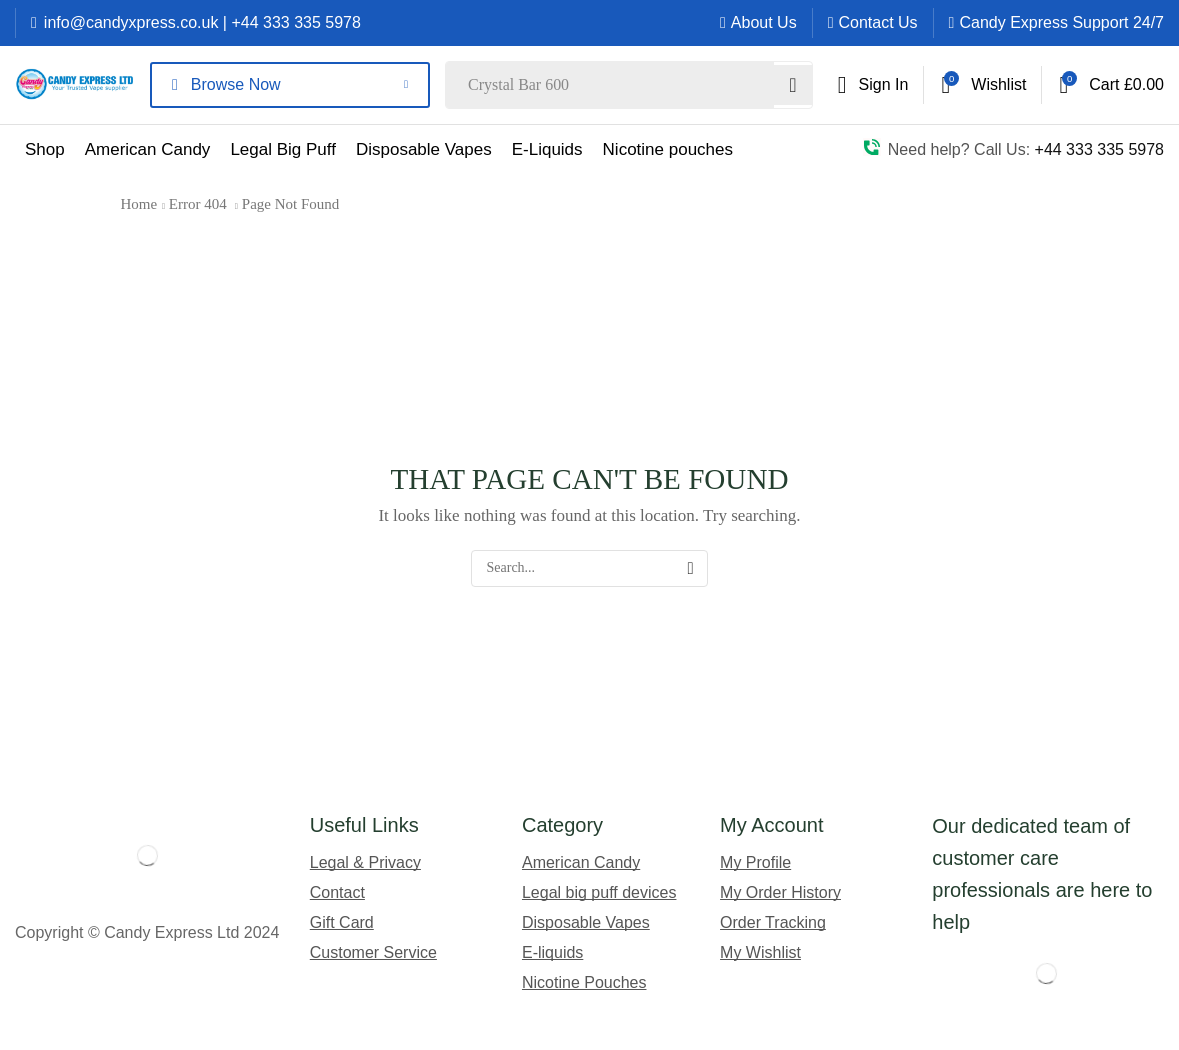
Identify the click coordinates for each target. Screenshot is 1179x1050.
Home (139, 204)
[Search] (792, 85)
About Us (764, 22)
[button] (873, 85)
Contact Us (877, 22)
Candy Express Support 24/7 (1061, 22)
